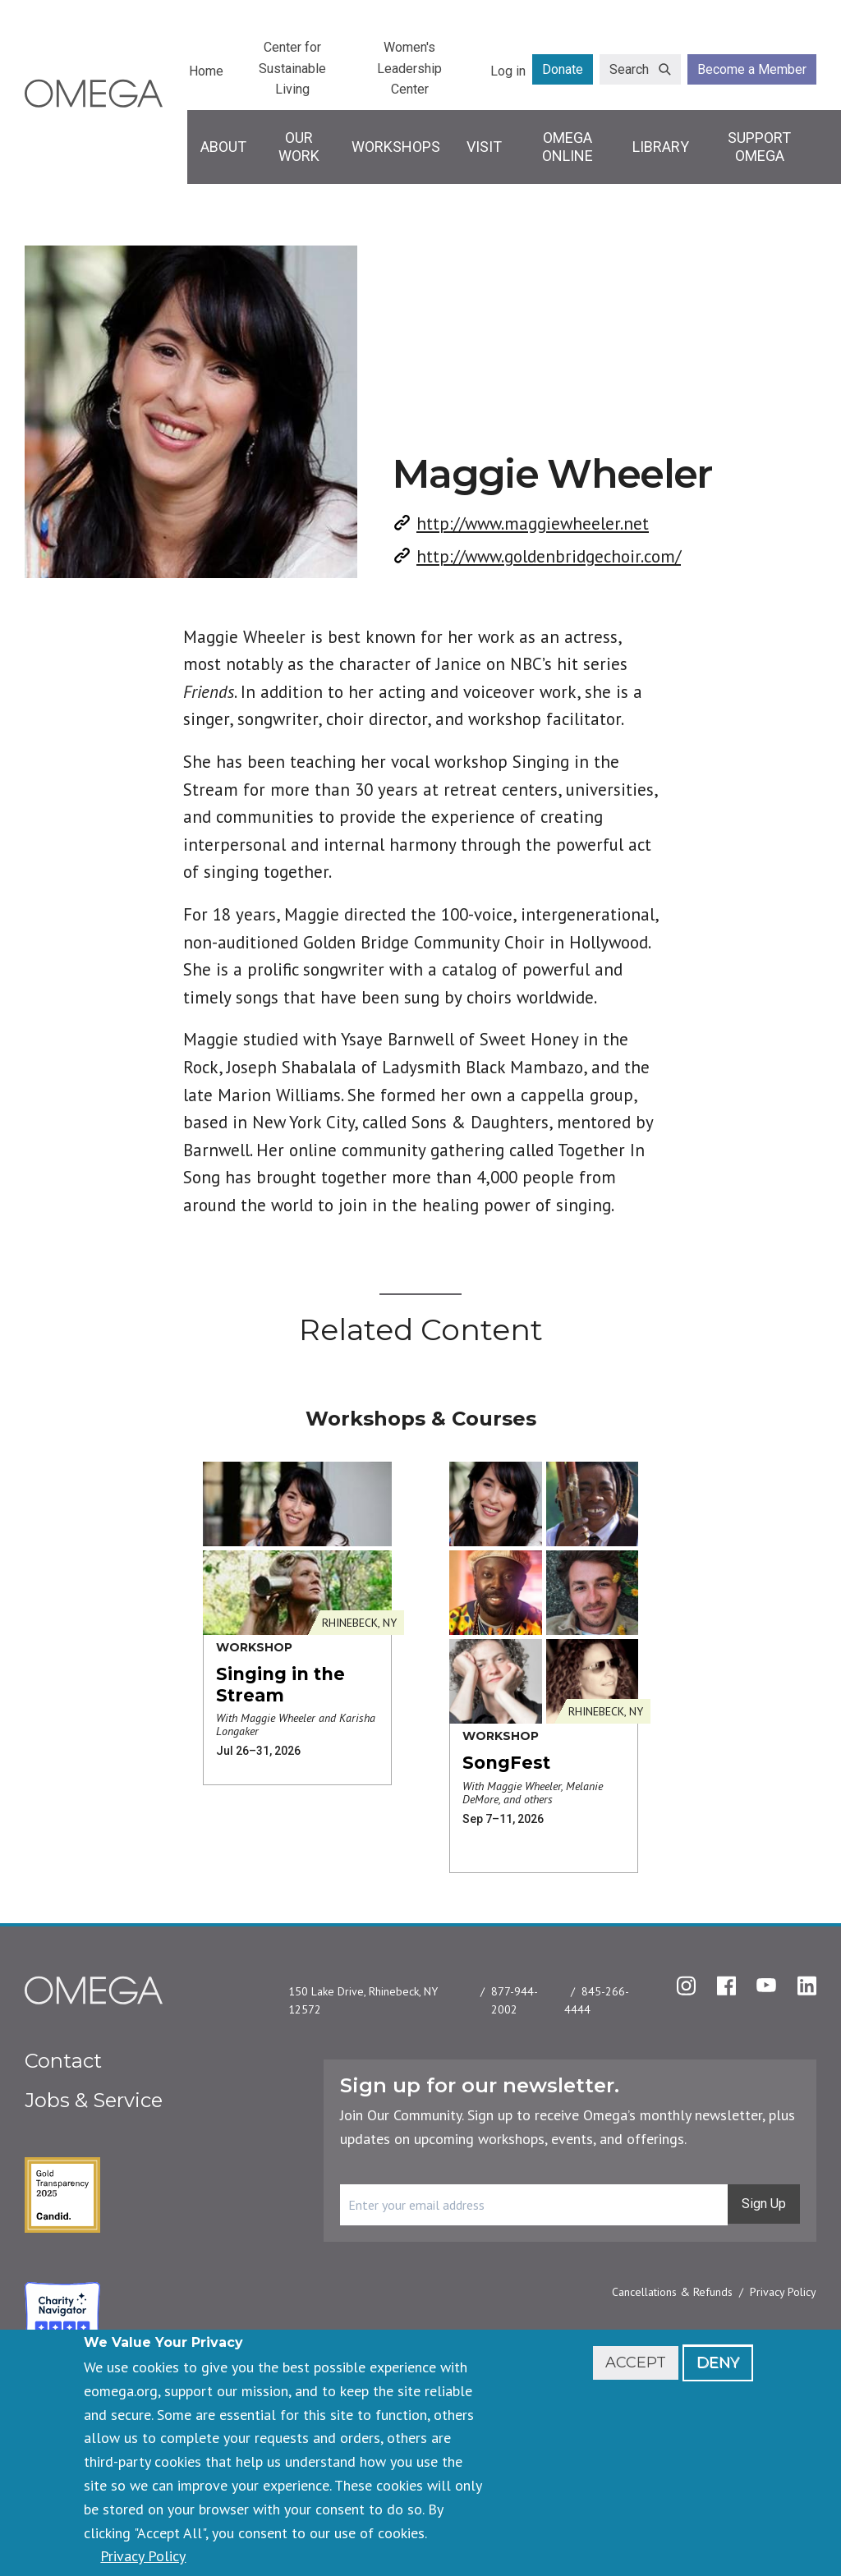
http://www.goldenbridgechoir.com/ (548, 556)
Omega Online (567, 146)
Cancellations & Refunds (672, 2291)
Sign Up (764, 2203)
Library (660, 146)
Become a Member (752, 69)
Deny (717, 2362)
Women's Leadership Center (409, 68)
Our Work (298, 146)
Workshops (396, 146)
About (223, 146)
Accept (635, 2362)
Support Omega (759, 146)
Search (629, 69)
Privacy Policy (783, 2291)
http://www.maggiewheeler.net (532, 523)
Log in (508, 71)
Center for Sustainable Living (292, 68)
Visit (484, 146)
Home (206, 71)
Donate (562, 69)
